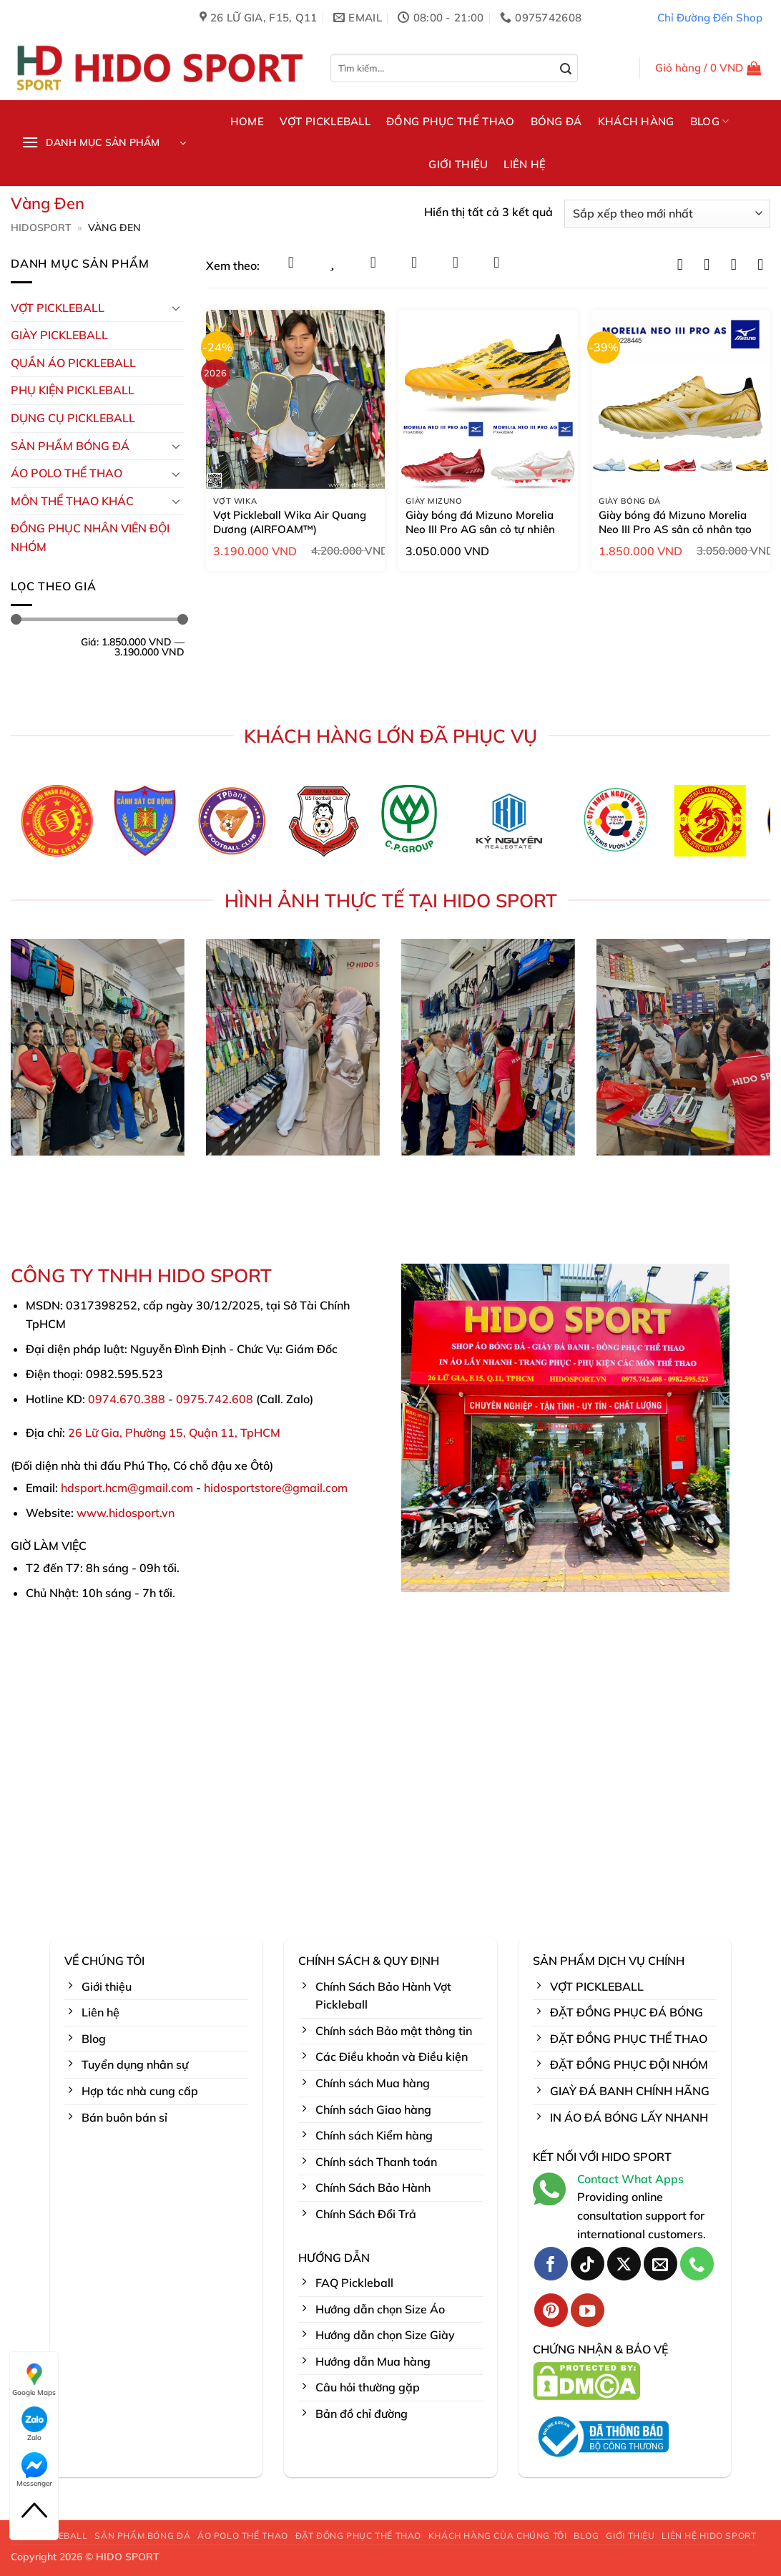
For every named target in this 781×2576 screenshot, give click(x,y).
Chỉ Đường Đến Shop (709, 17)
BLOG (710, 121)
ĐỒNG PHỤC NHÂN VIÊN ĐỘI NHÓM (90, 537)
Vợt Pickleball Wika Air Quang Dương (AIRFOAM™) (289, 522)
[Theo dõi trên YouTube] (587, 2310)
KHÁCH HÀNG (636, 121)
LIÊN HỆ (525, 164)
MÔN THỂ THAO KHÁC (72, 501)
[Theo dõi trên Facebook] (551, 2263)
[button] (708, 68)
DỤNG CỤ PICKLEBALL (73, 418)
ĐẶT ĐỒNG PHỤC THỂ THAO (358, 2535)
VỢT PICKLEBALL (325, 121)
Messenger (34, 2470)
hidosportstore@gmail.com (276, 1487)
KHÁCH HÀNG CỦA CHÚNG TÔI (497, 2535)
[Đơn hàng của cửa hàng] (667, 214)
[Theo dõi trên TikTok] (587, 2263)
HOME (247, 121)
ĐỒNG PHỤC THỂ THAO (450, 121)
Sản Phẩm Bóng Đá (70, 446)
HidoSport (41, 227)
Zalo (34, 2424)
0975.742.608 (214, 1399)
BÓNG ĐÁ (556, 121)
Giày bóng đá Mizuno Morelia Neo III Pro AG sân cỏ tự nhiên (480, 522)
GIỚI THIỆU (458, 164)
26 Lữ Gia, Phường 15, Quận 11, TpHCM (174, 1432)
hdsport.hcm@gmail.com (127, 1487)
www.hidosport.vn (126, 1513)
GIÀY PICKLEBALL (59, 335)
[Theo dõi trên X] (624, 2263)
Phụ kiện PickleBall (72, 390)
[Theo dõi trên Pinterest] (551, 2310)
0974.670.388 (126, 1399)
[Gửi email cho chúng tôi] (660, 2263)
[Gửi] (566, 69)
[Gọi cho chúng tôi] (697, 2263)
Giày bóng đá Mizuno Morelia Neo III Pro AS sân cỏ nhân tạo (675, 522)
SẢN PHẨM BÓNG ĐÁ (142, 2535)
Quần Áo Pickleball (73, 363)
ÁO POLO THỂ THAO (66, 473)
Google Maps (34, 2379)
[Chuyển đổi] (176, 307)
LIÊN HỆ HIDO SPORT (709, 2535)
